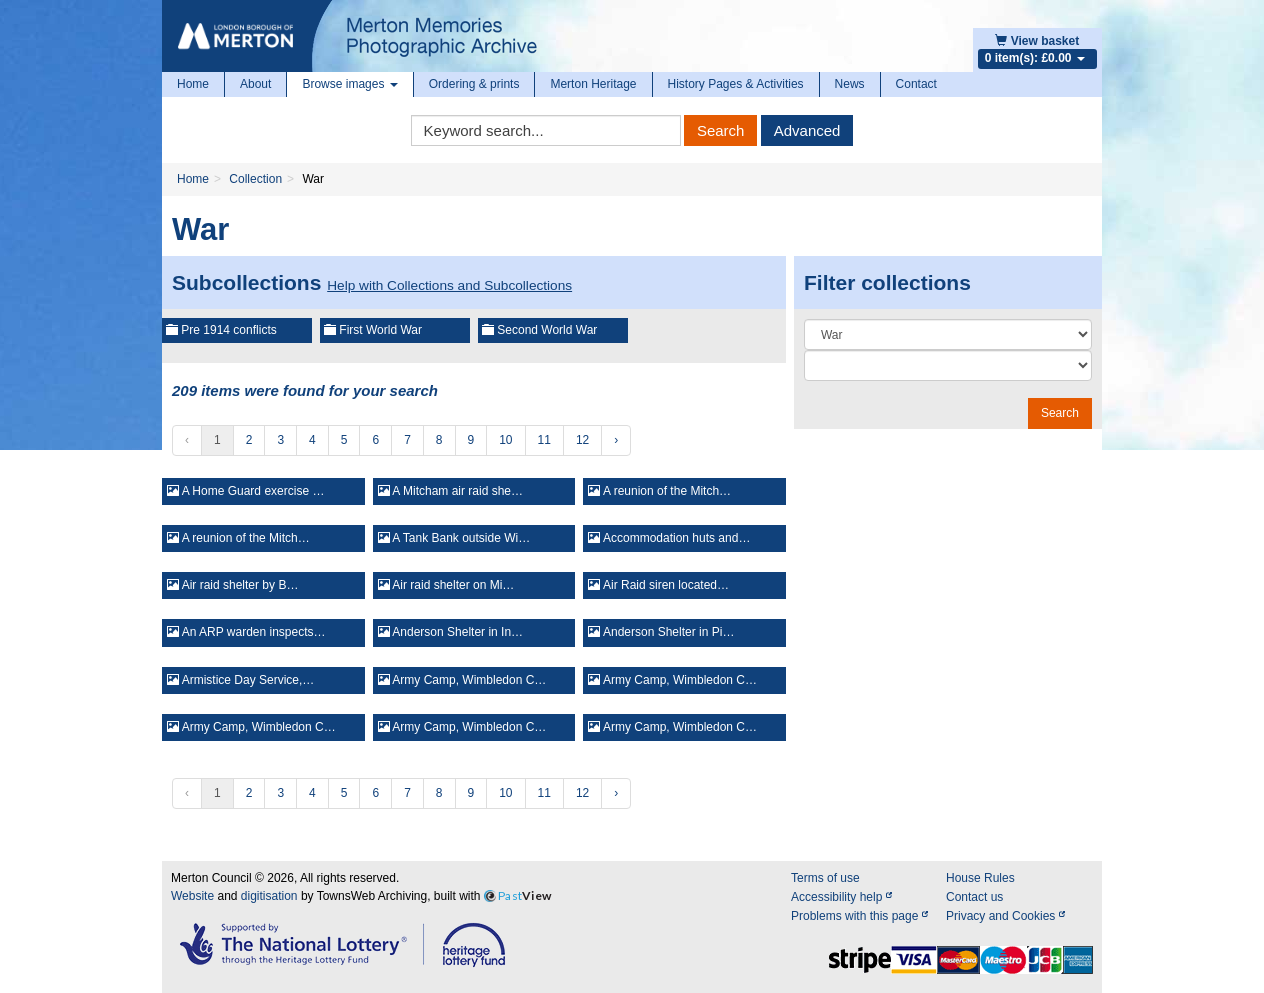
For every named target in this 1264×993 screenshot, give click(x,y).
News (850, 84)
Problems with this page (859, 916)
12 (582, 440)
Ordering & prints (474, 84)
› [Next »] (616, 440)
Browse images (349, 84)
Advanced (807, 130)
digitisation (269, 896)
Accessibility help (841, 897)
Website (192, 896)
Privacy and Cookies (1005, 916)
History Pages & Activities (736, 84)
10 (505, 440)
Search (721, 130)
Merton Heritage (593, 84)
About (255, 84)
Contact (916, 84)
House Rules (980, 878)
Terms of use (825, 878)
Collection (255, 179)
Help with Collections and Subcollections (449, 285)
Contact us (974, 897)
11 (544, 440)
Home (193, 84)
